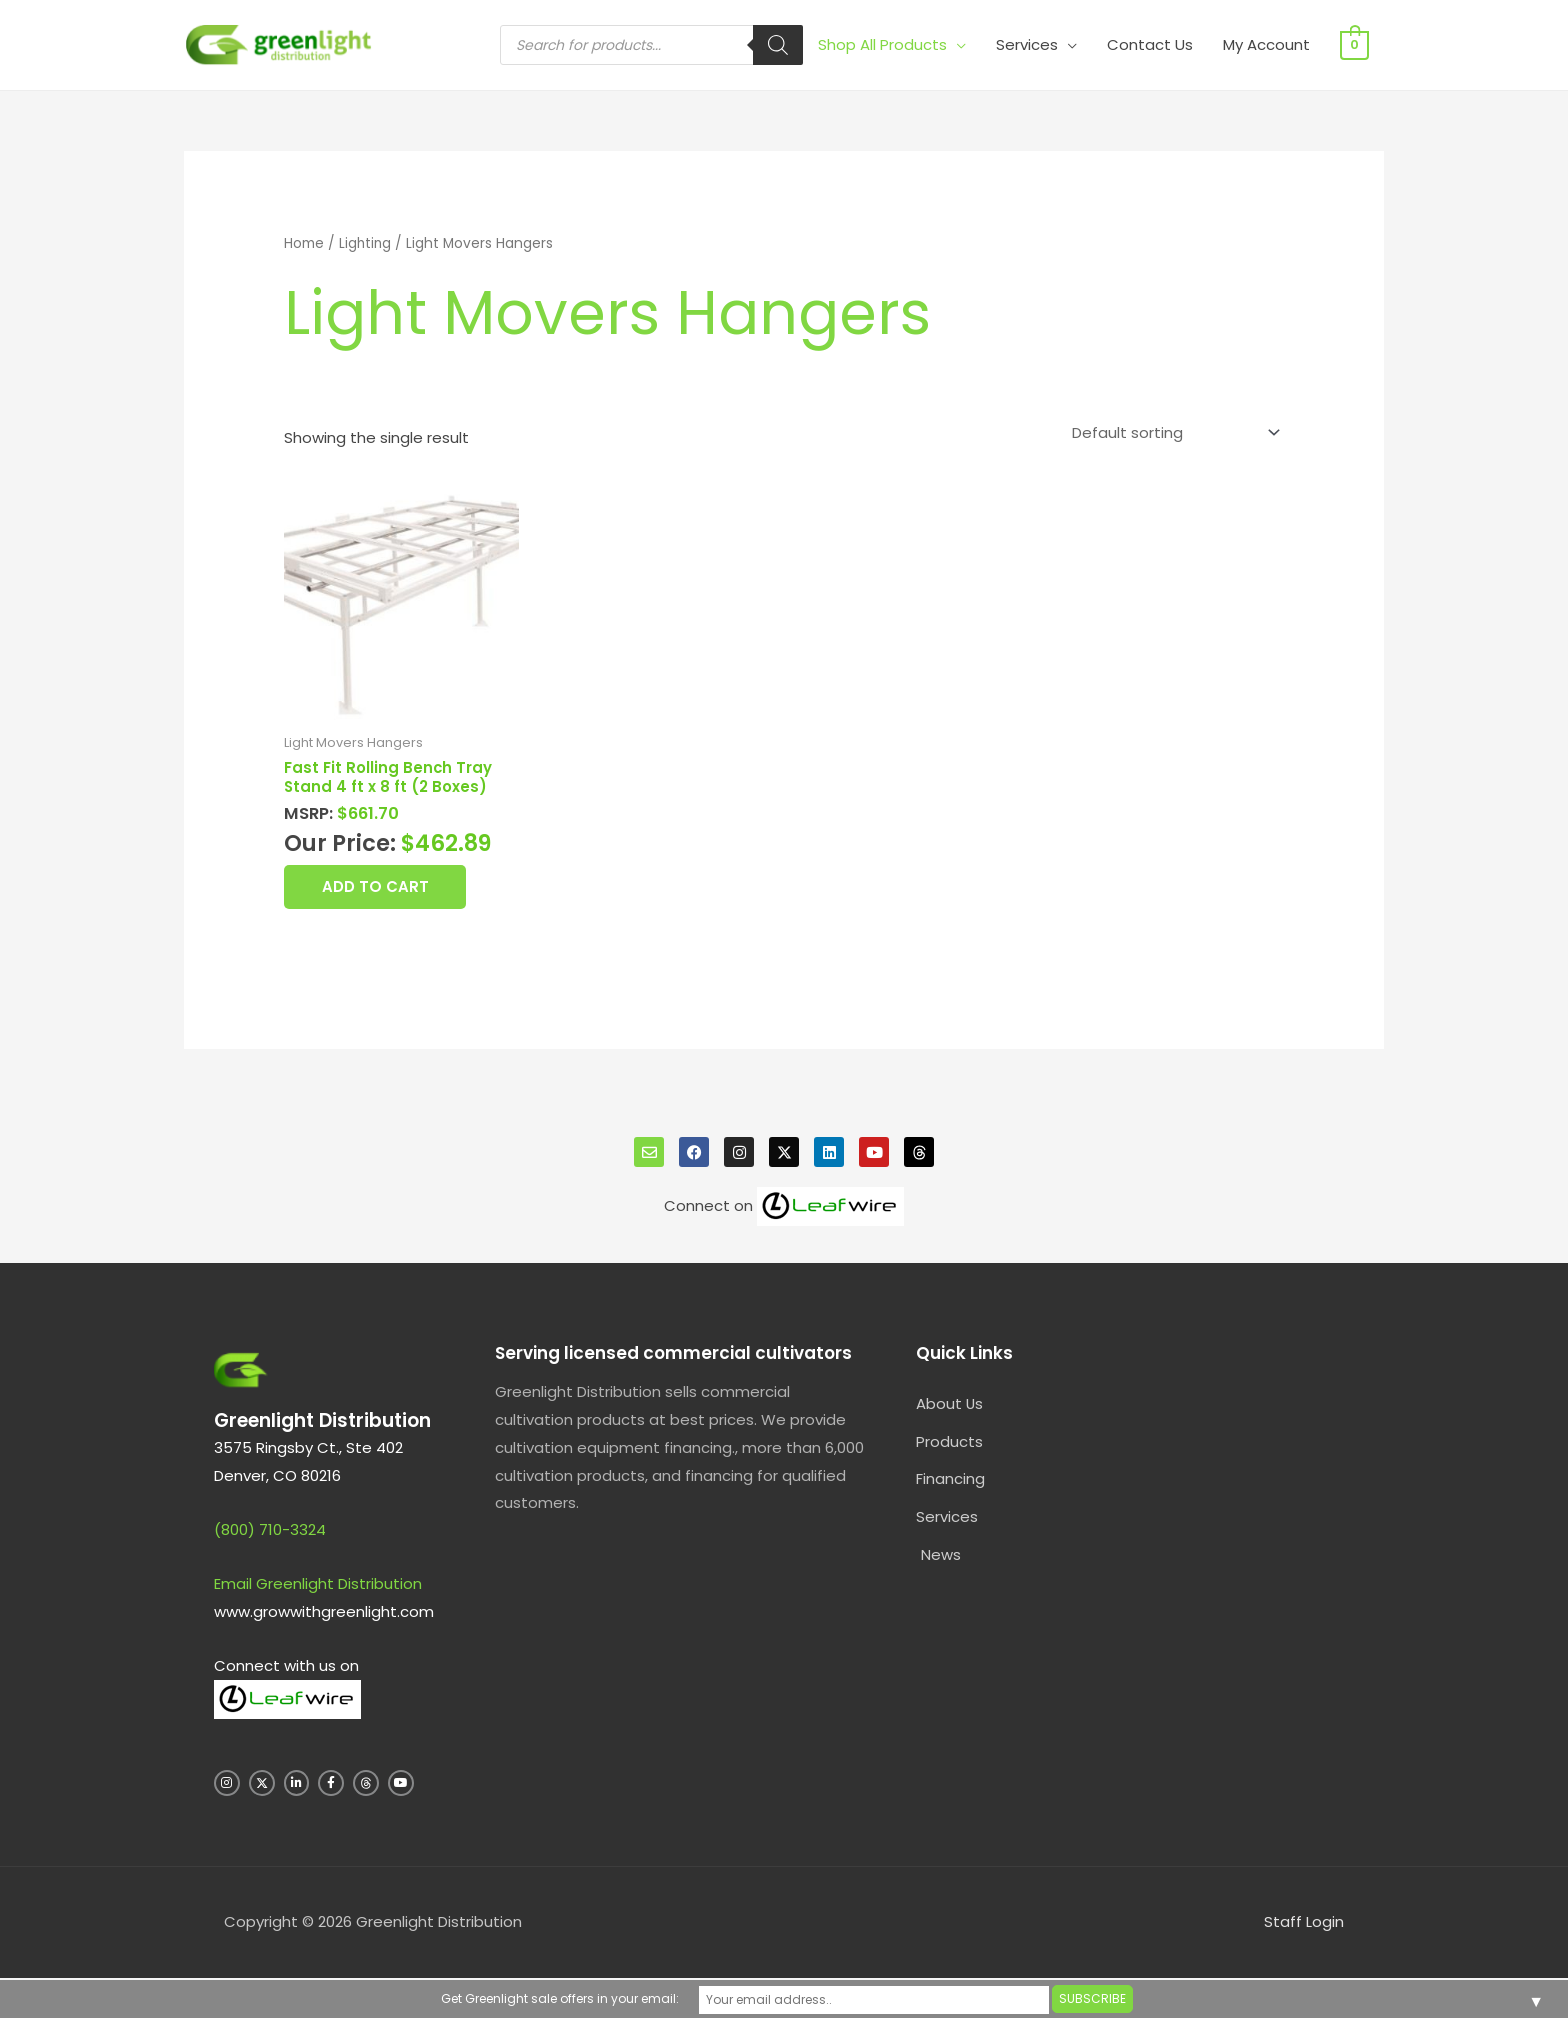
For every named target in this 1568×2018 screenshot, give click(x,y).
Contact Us (1152, 44)
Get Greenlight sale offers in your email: (615, 1998)
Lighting (366, 243)
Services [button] (1029, 44)
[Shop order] (1172, 433)
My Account (1268, 44)
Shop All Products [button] (884, 44)
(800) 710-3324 (270, 1531)
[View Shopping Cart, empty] (1355, 44)
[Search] (780, 45)
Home (304, 243)
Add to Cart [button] (377, 888)
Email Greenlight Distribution (318, 1585)
